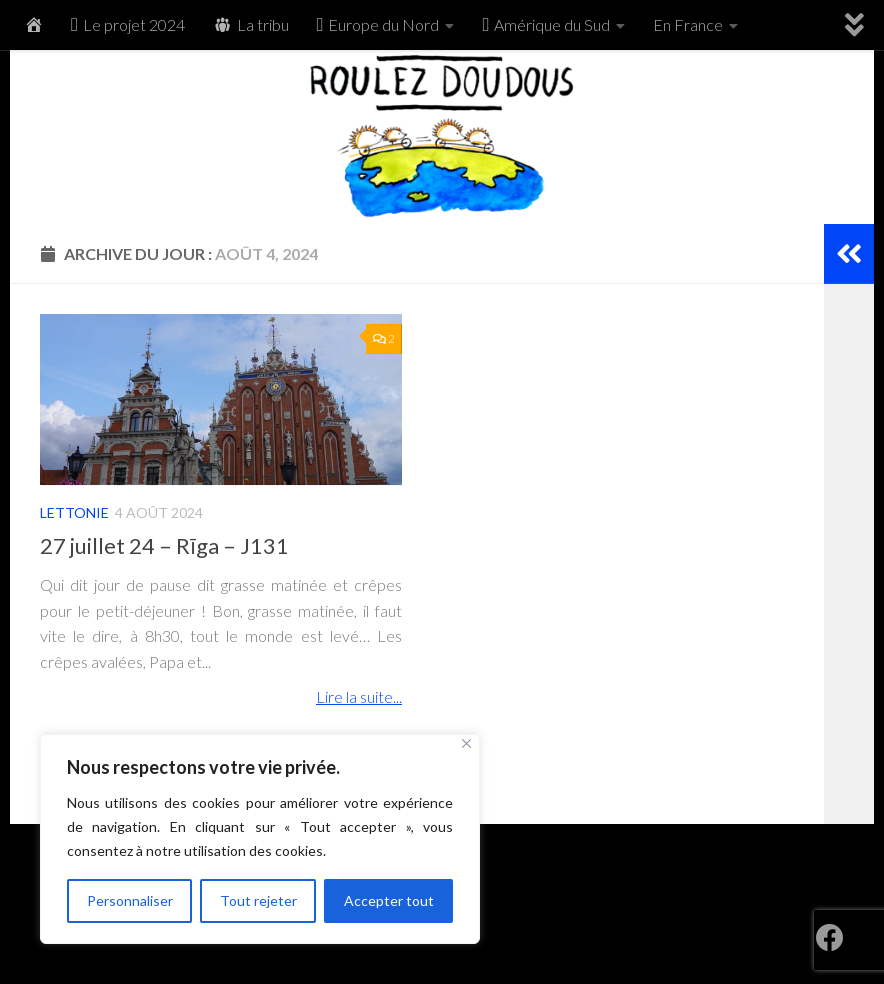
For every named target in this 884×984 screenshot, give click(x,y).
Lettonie (74, 512)
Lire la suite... (359, 696)
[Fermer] (466, 743)
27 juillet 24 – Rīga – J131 (164, 545)
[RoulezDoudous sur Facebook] (830, 938)
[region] (260, 839)
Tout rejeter (258, 900)
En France (688, 24)
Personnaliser (130, 900)
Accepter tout (389, 900)
